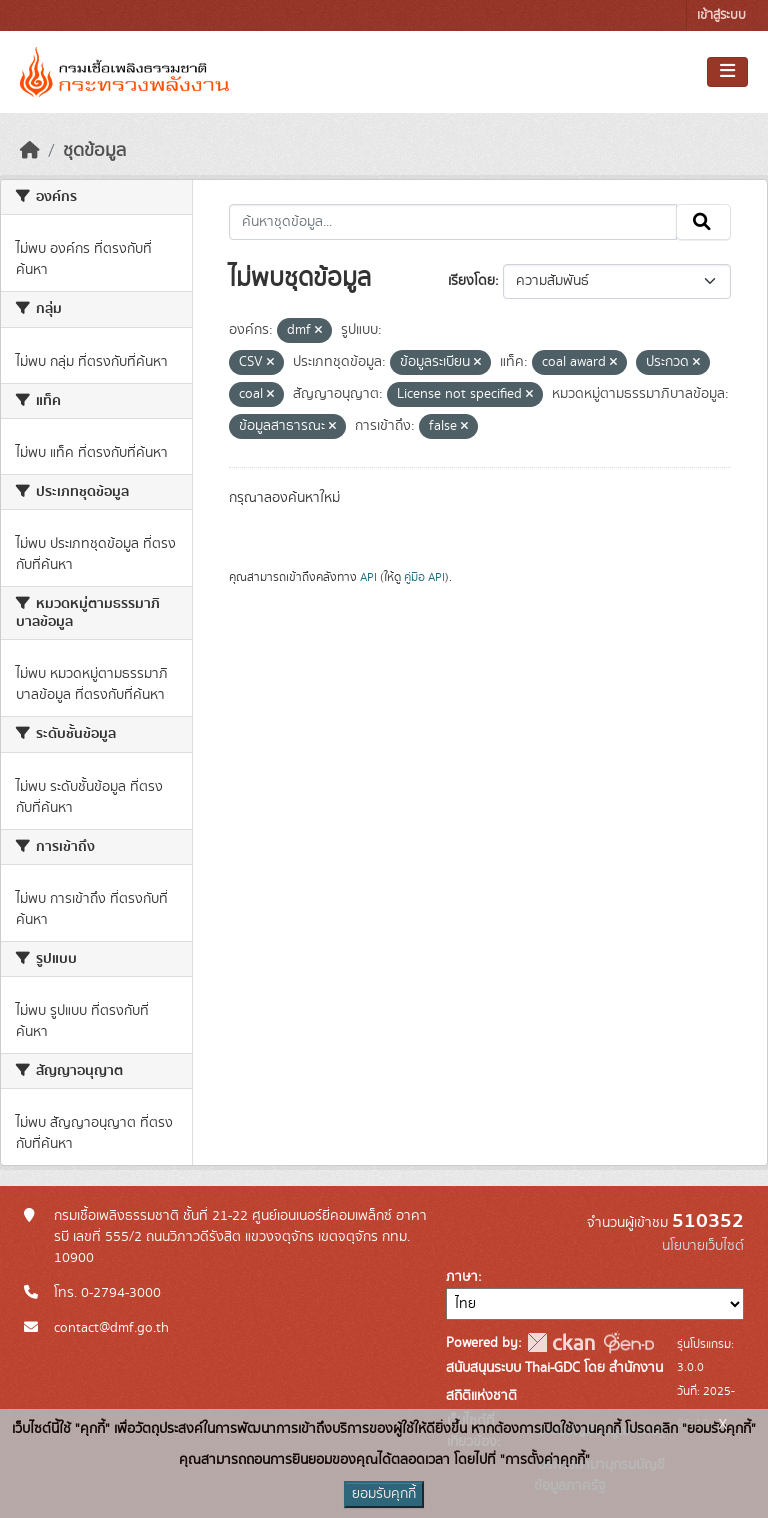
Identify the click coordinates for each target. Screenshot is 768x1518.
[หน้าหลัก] (30, 151)
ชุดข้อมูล (94, 151)
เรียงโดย (471, 281)
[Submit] (703, 222)
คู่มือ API (424, 577)
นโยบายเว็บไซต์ (703, 1246)
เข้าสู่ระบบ (721, 15)
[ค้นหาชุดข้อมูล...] (453, 222)
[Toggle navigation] (727, 72)
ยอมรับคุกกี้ (384, 1494)
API (368, 577)
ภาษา (462, 1277)
